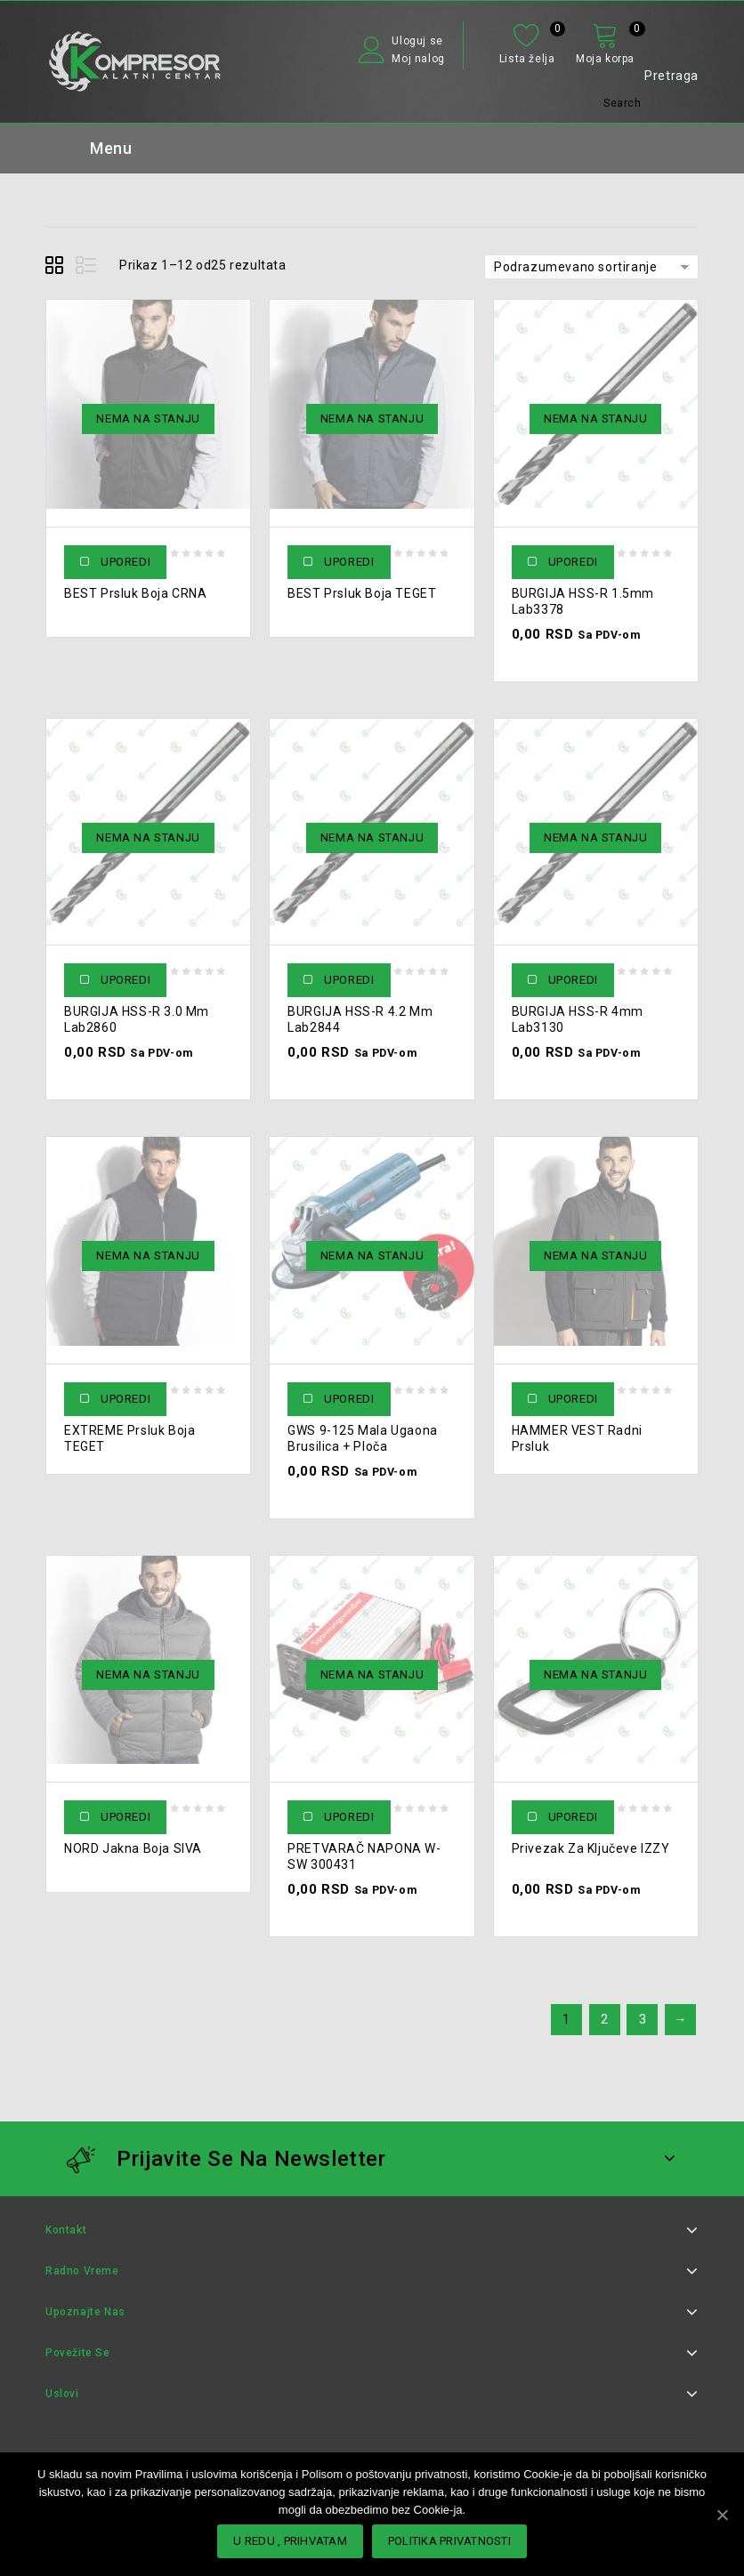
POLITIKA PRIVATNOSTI (449, 2541)
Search (622, 103)
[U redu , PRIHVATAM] (722, 2515)
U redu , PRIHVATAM (290, 2541)
